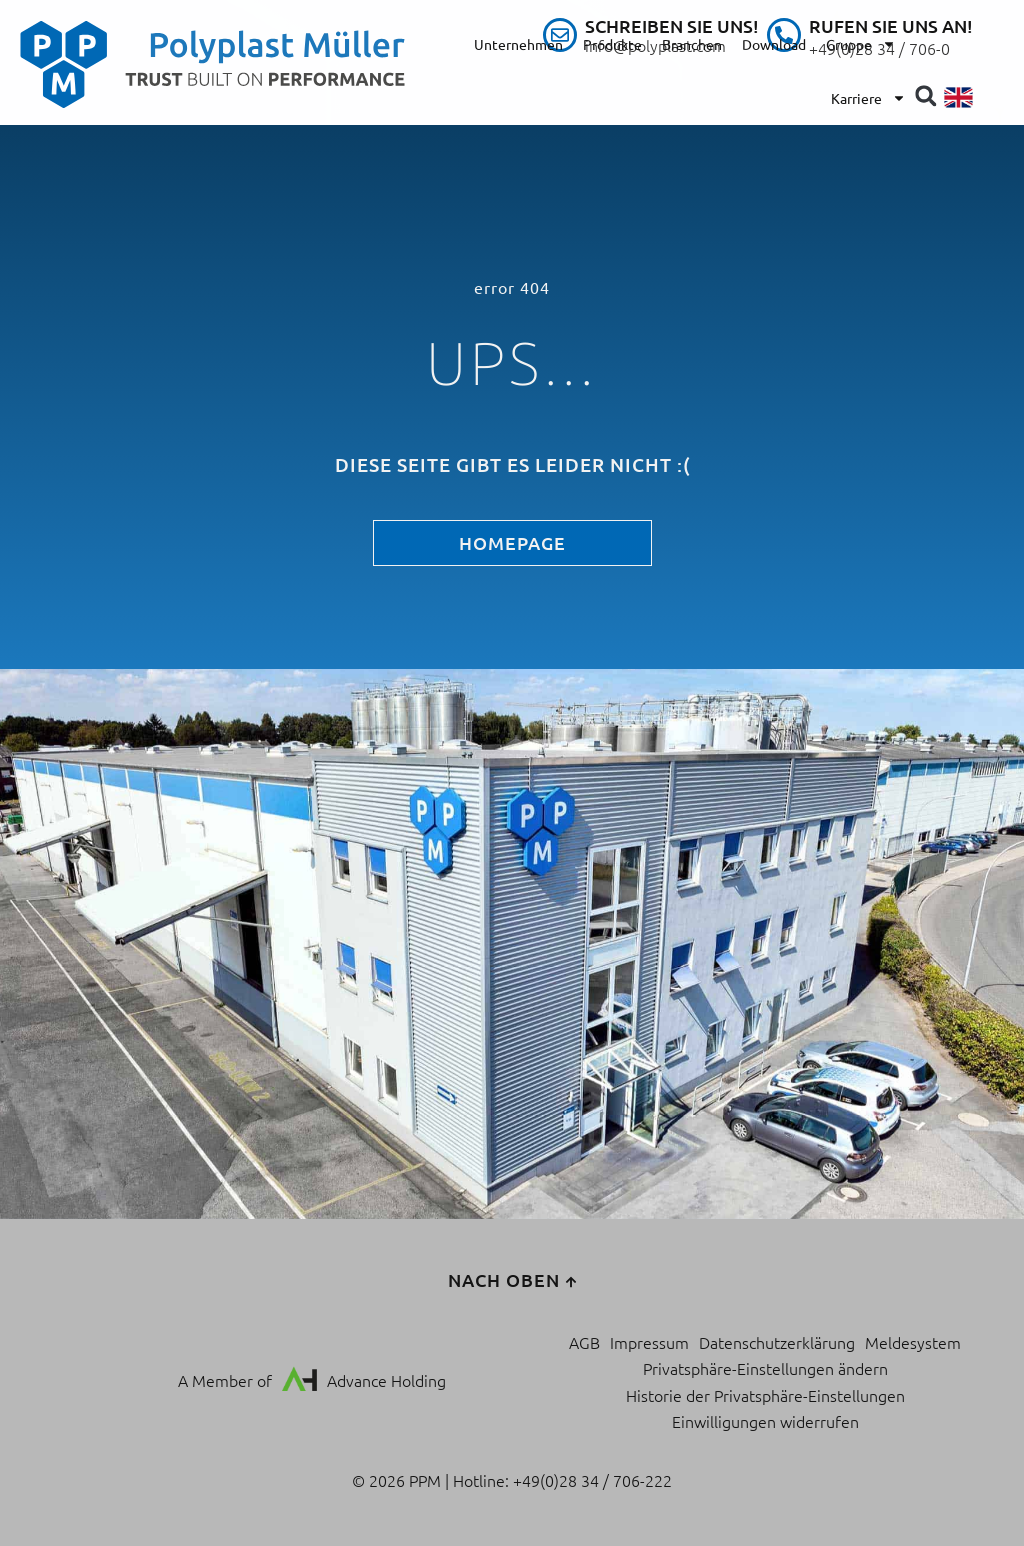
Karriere (868, 98)
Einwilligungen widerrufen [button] (765, 1421)
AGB (584, 1342)
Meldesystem (913, 1342)
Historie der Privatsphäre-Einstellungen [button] (765, 1395)
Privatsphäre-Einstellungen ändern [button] (765, 1368)
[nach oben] (571, 1282)
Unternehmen (518, 44)
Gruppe (861, 44)
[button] (925, 95)
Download (774, 44)
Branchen (692, 44)
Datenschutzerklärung (777, 1342)
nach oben (504, 1279)
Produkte (612, 44)
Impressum (649, 1342)
